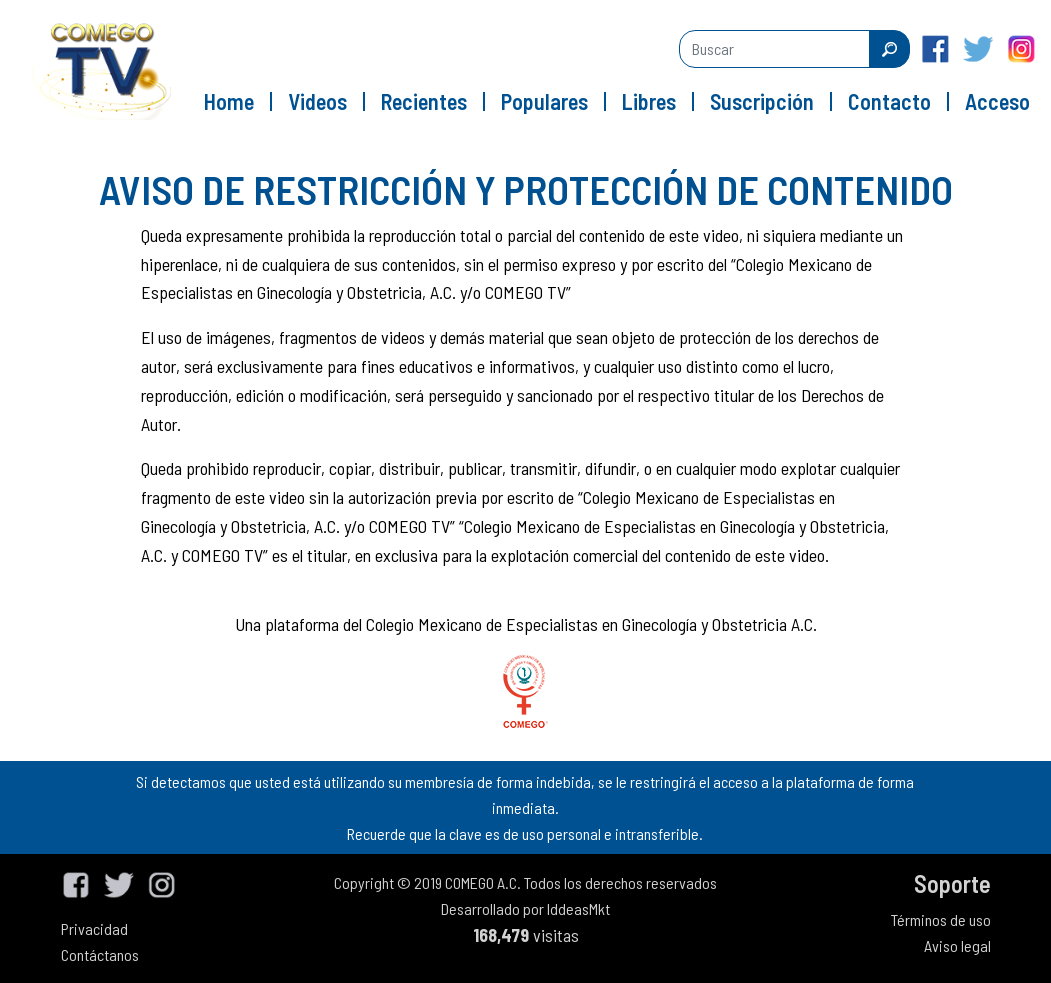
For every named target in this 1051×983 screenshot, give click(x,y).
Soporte (952, 883)
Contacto (889, 101)
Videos (317, 101)
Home (229, 101)
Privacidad (94, 928)
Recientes (424, 101)
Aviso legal (957, 945)
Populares (544, 101)
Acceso (997, 101)
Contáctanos (100, 954)
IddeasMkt (578, 908)
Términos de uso (941, 919)
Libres (649, 101)
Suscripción (762, 101)
